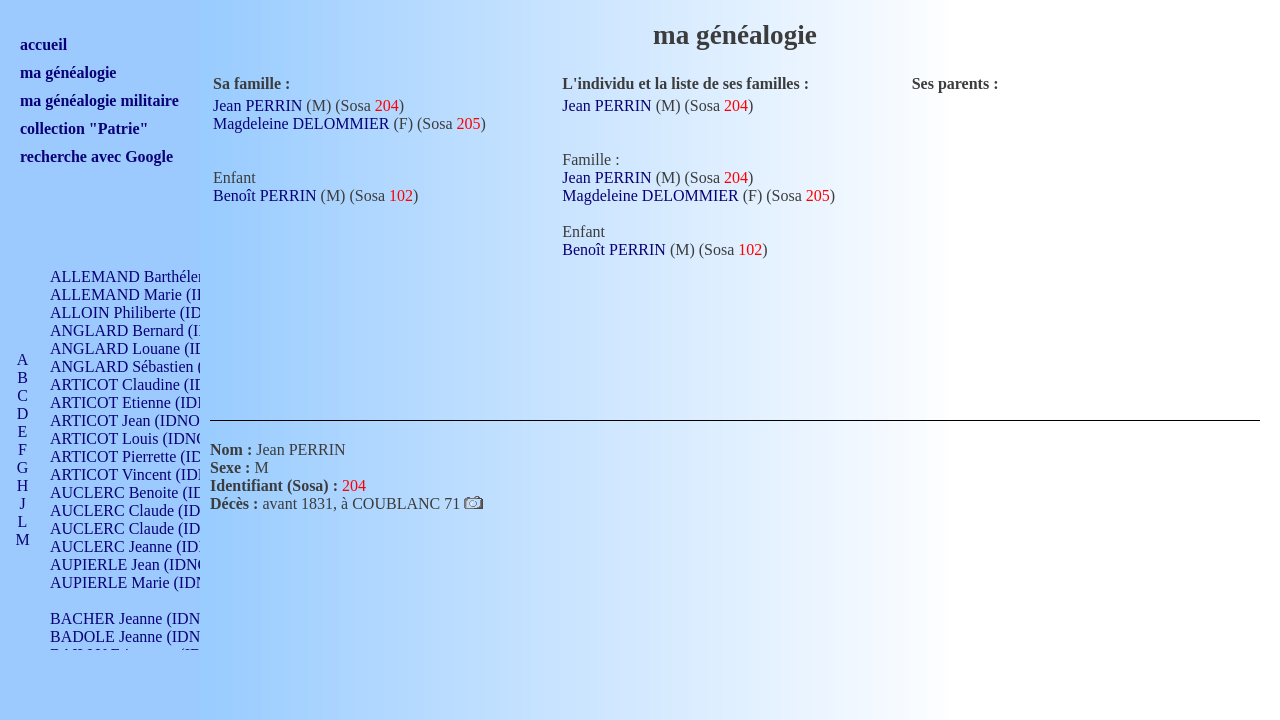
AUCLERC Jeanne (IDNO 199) (152, 546)
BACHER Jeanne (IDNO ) (135, 618)
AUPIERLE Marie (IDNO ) (139, 582)
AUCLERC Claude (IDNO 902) (153, 510)
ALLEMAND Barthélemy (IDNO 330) (175, 276)
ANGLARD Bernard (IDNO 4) (150, 330)
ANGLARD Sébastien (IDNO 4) (155, 366)
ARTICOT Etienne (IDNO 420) (152, 402)
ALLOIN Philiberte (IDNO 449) (154, 312)
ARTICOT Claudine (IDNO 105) (156, 384)
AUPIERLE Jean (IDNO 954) (146, 564)
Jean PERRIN (257, 105)
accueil (43, 44)
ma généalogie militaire (99, 100)
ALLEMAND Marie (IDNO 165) (157, 294)
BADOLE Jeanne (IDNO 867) (147, 636)
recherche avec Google (96, 156)
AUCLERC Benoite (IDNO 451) (155, 492)
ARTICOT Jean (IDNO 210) (141, 420)
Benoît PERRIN (265, 195)
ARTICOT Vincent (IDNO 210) (152, 474)
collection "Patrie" (84, 128)
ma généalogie (68, 72)
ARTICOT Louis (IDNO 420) (145, 438)
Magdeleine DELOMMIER (301, 123)
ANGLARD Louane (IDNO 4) (148, 348)
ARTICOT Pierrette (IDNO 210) (154, 456)
